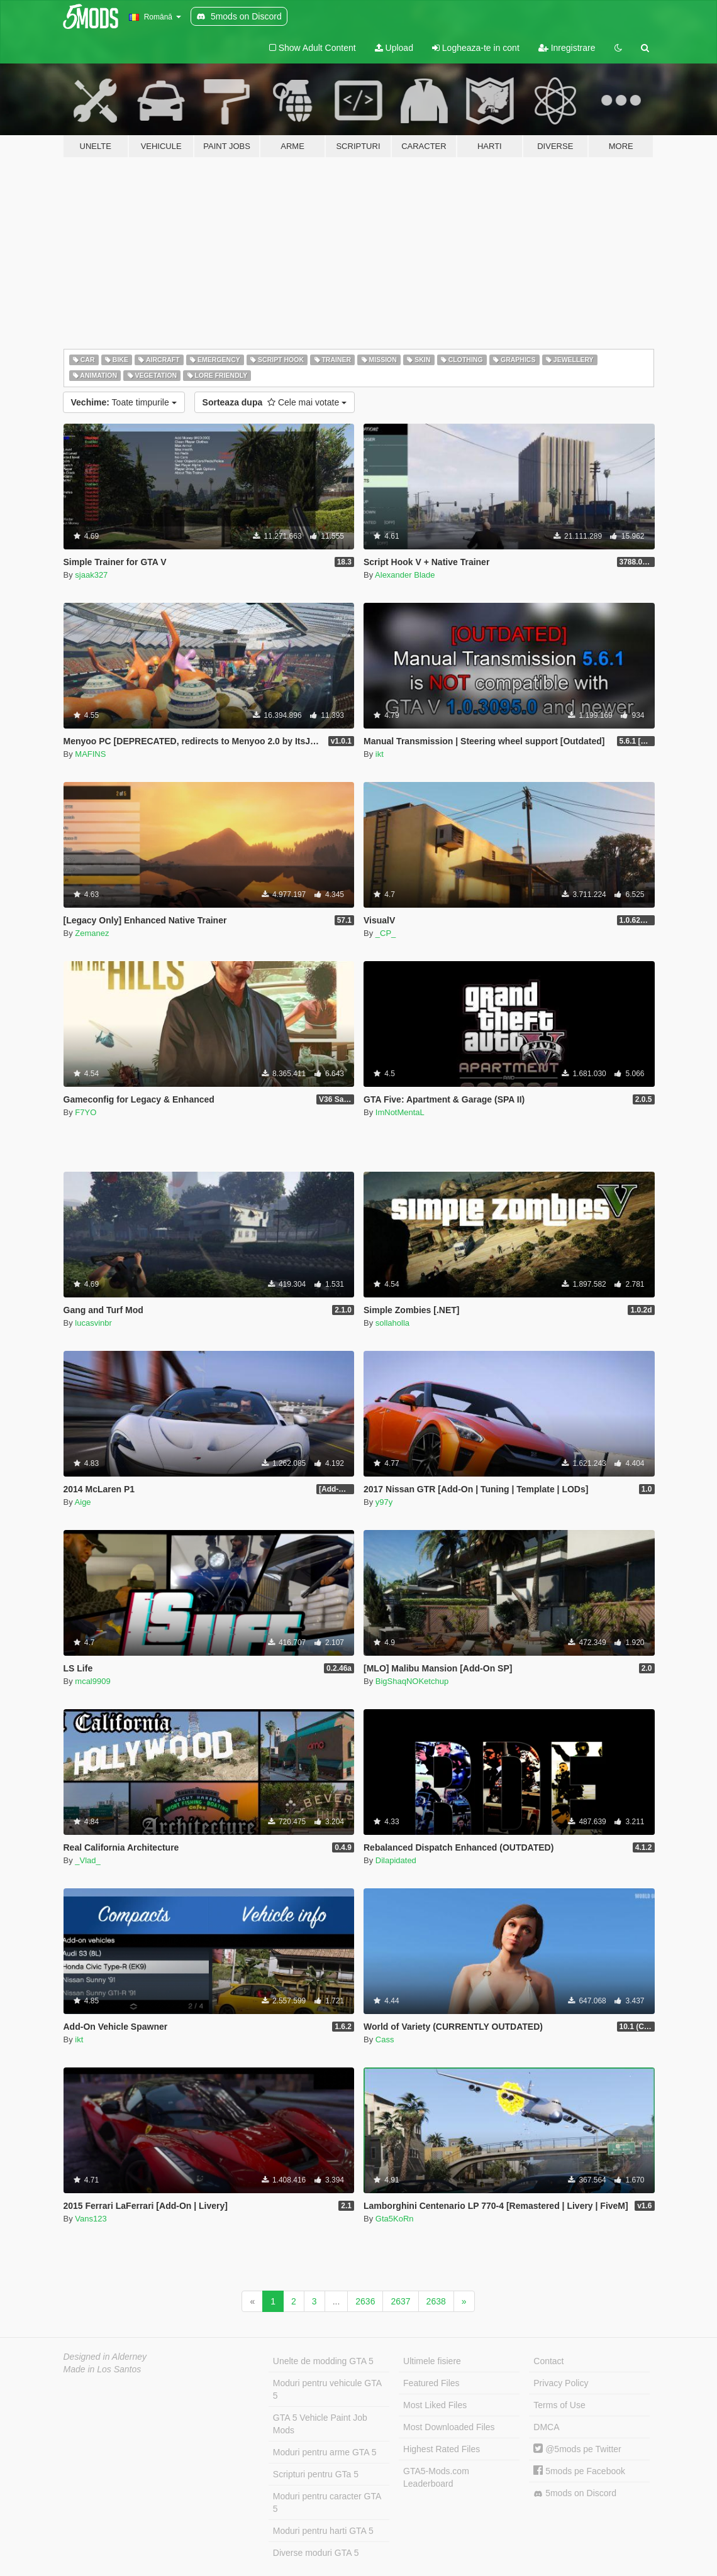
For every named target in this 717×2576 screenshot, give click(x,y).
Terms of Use (559, 2405)
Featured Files (431, 2383)
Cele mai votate (275, 402)
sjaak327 (91, 575)
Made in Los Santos (103, 2369)
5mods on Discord (574, 2493)
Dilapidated (395, 1860)
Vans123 (90, 2218)
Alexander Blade (405, 575)
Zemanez (92, 933)
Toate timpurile (124, 402)
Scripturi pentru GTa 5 (315, 2474)
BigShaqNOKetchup (411, 1681)
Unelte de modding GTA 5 (323, 2361)
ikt (379, 754)
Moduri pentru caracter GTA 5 (327, 2502)
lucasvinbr (93, 1323)
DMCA (546, 2427)
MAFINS (90, 754)
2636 (365, 2301)
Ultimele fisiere (432, 2361)
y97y (383, 1502)
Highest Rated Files (441, 2449)
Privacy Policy (560, 2383)
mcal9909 (92, 1681)
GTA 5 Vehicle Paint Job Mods (320, 2424)
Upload (394, 48)
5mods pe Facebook (579, 2471)
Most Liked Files (435, 2405)
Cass (384, 2039)
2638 (436, 2301)
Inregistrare (567, 48)
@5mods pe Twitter (577, 2449)
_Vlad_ (87, 1860)
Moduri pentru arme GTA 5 (325, 2452)
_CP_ (385, 933)
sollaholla (392, 1323)
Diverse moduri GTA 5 (316, 2553)
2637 (400, 2301)
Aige (83, 1502)
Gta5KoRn (394, 2218)
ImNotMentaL (400, 1112)
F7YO (85, 1112)
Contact (548, 2361)
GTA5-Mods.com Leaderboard (436, 2477)
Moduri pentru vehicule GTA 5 (327, 2389)
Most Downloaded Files (449, 2427)
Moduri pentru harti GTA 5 (323, 2531)
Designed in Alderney (105, 2357)
